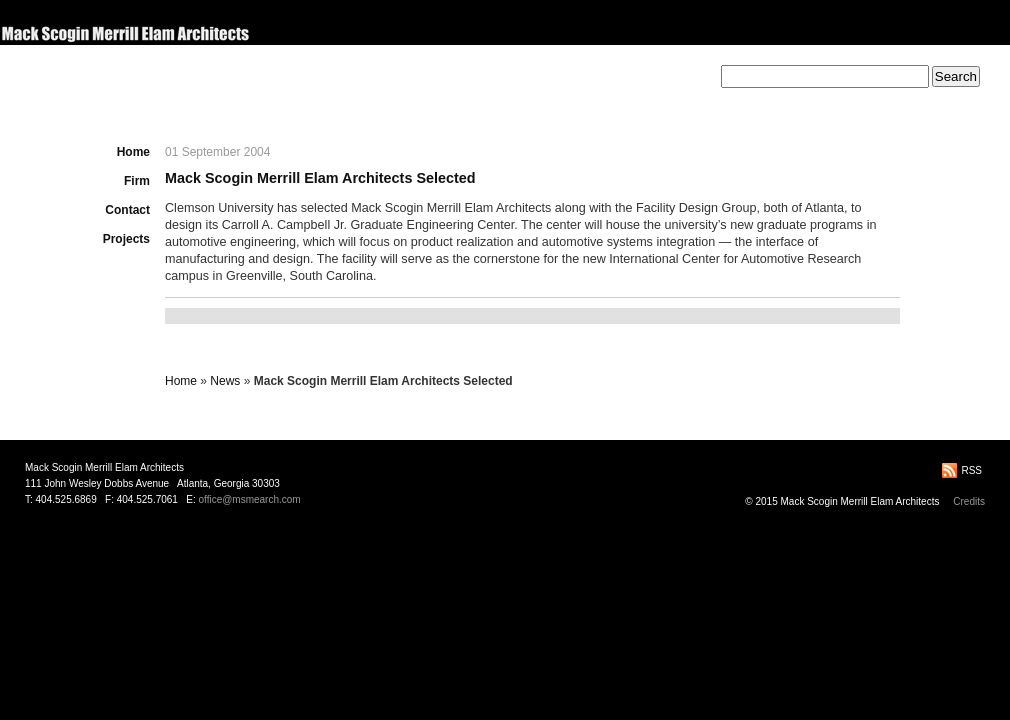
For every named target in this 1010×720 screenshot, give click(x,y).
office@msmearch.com (249, 499)
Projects (126, 239)
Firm (137, 181)
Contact (127, 210)
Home (133, 152)
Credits (969, 501)
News (225, 381)
